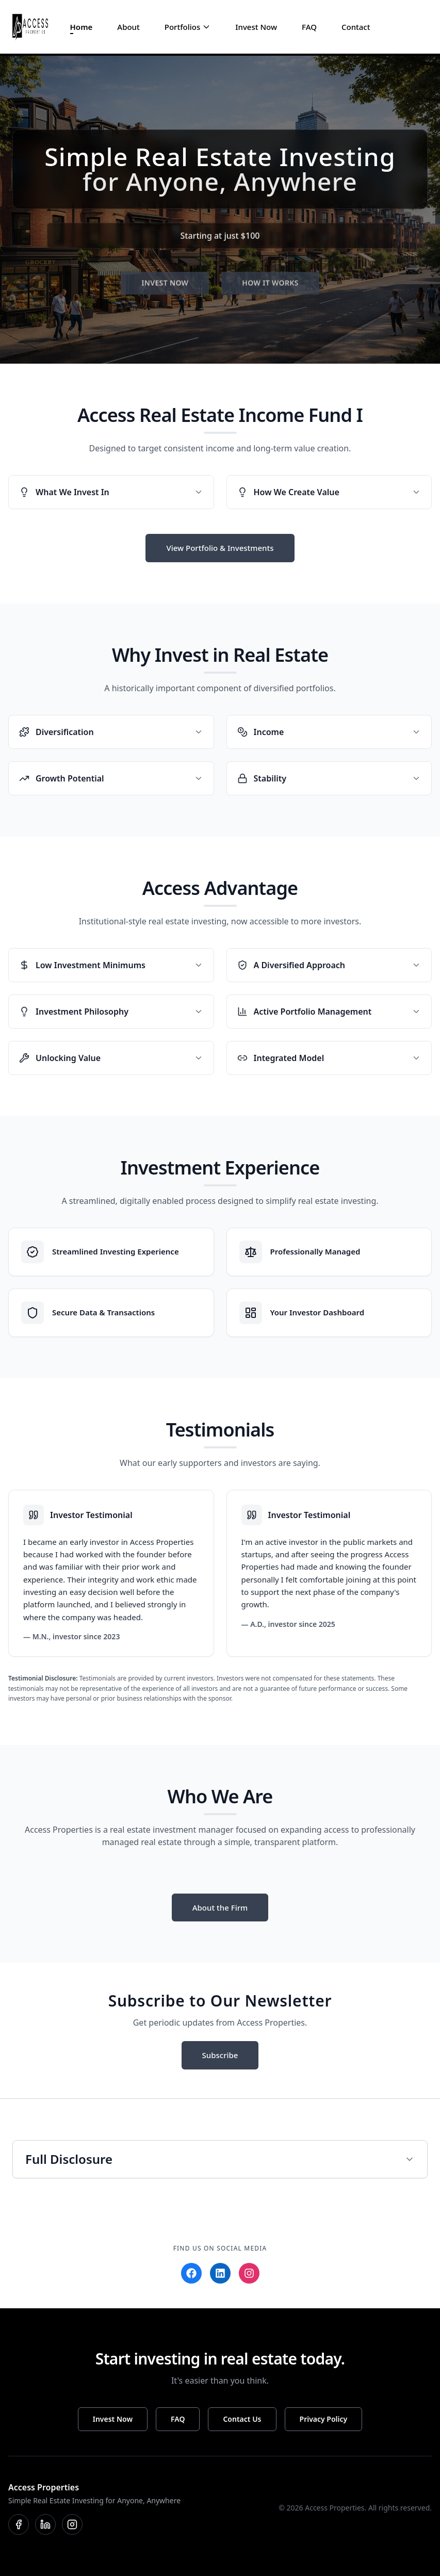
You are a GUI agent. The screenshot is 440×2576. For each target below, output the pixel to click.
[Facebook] (191, 2273)
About (128, 27)
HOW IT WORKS (270, 289)
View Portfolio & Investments (219, 548)
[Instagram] (249, 2273)
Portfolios (182, 27)
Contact (355, 27)
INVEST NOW (164, 289)
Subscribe (220, 2055)
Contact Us (242, 2419)
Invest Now (256, 27)
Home (81, 27)
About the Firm (220, 1907)
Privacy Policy (324, 2419)
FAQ (309, 27)
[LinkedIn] (220, 2273)
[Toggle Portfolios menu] (206, 27)
